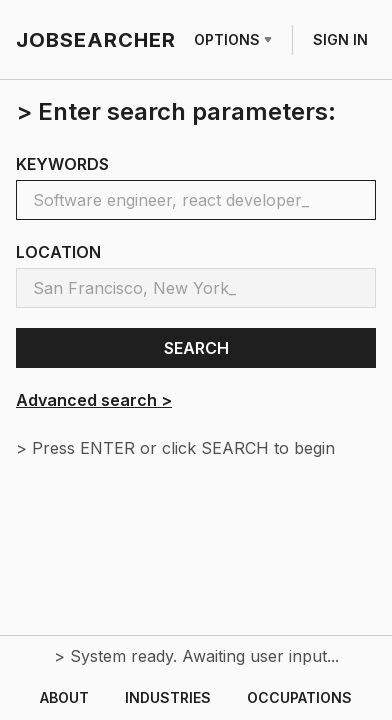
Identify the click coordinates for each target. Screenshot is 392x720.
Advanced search (94, 400)
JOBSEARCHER (96, 40)
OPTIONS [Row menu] (233, 39)
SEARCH (196, 348)
